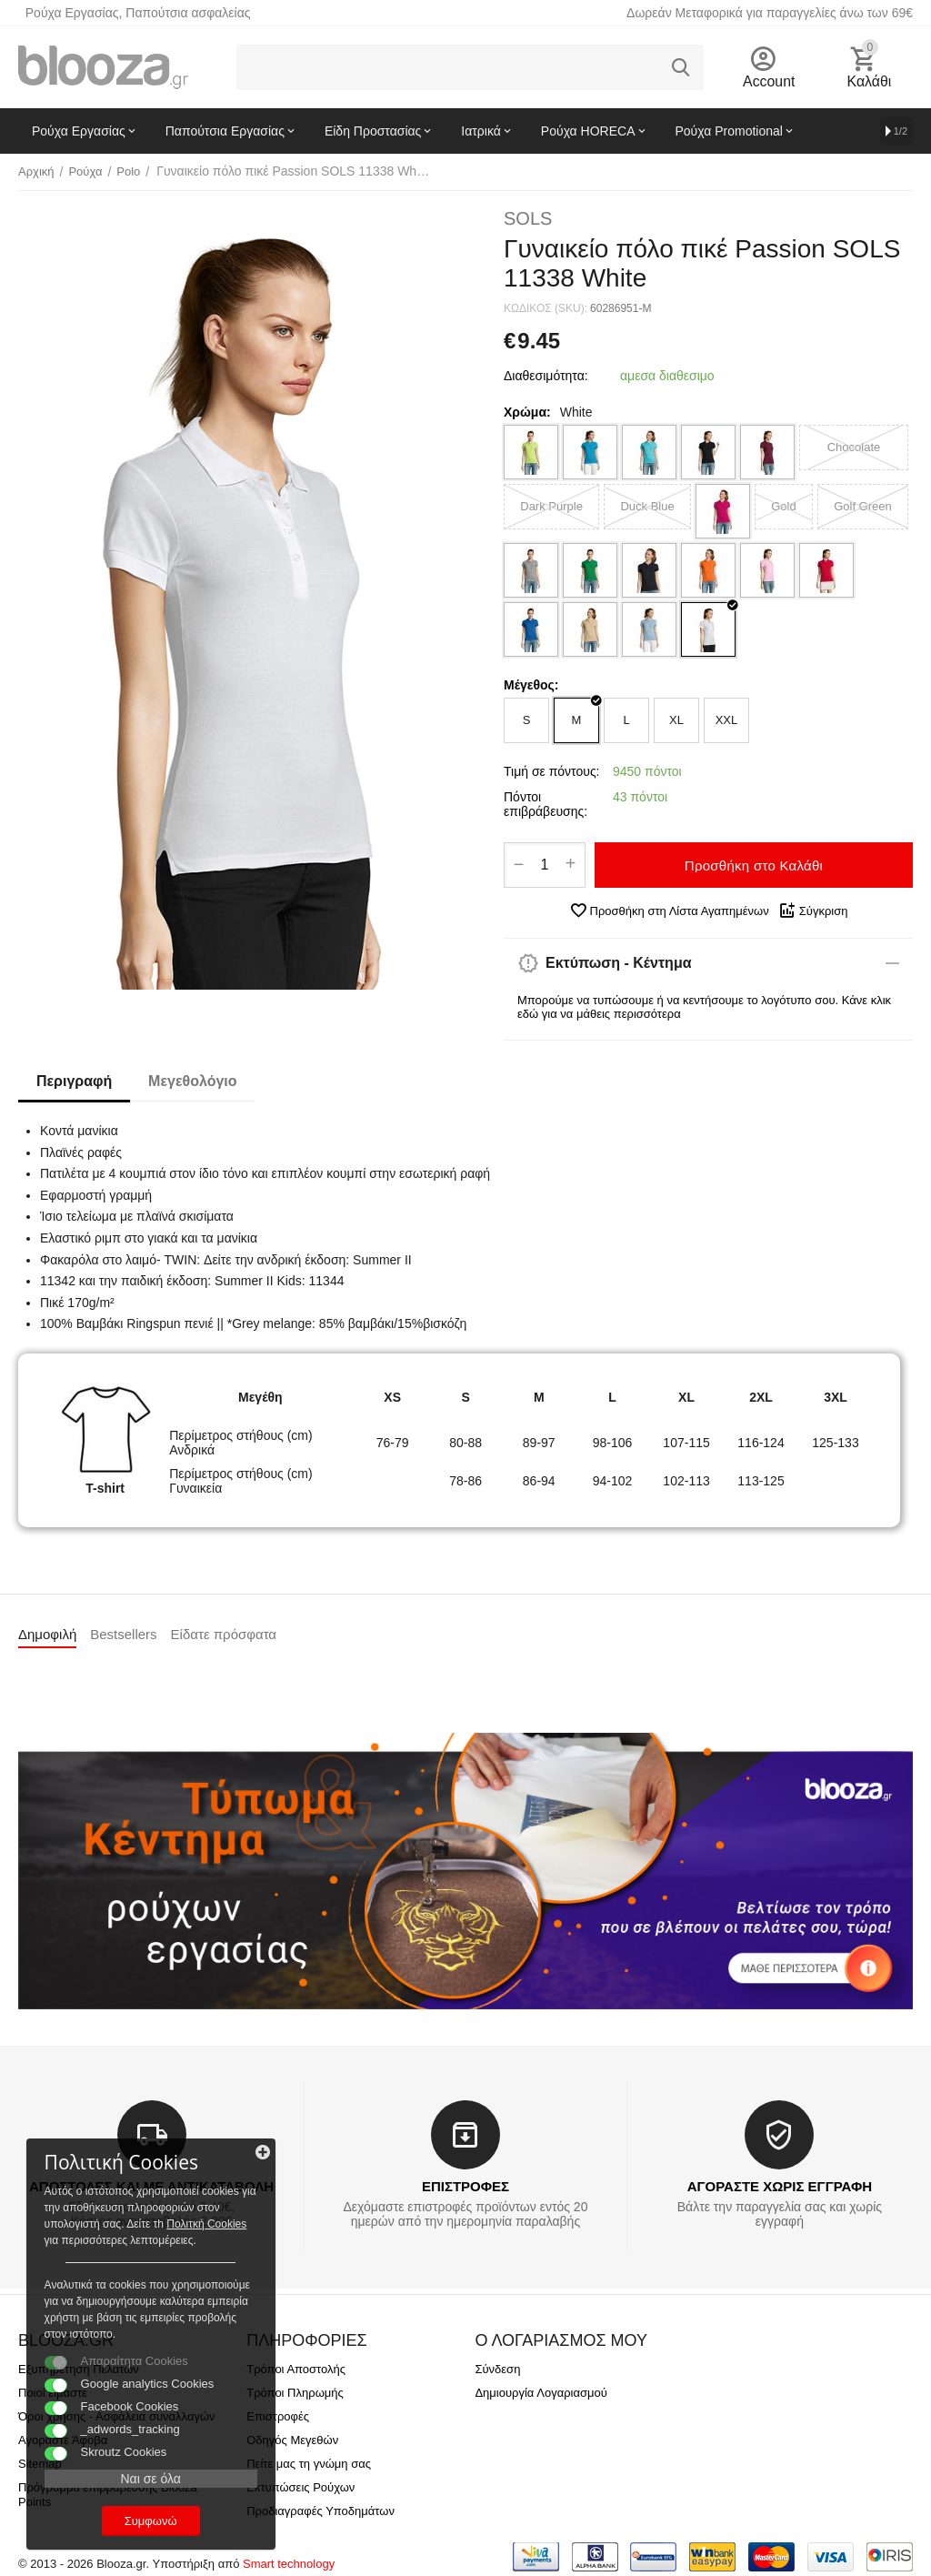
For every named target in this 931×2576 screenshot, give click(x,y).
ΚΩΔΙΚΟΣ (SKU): (545, 308)
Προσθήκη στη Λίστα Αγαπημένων (669, 910)
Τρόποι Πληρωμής (295, 2393)
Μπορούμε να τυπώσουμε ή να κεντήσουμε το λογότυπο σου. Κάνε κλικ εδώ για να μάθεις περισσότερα (704, 1007)
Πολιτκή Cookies (125, 2206)
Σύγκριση (813, 910)
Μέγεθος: (531, 685)
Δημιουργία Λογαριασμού (540, 2393)
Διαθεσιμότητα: (546, 375)
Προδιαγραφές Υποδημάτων (320, 2511)
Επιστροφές (277, 2416)
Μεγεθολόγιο (192, 1081)
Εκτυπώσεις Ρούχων (300, 2487)
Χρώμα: (527, 412)
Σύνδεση (497, 2369)
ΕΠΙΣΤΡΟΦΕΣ (465, 2186)
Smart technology (289, 2564)
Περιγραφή (74, 1081)
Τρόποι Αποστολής (295, 2369)
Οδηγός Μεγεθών (292, 2440)
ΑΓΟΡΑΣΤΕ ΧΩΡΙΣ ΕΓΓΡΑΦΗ (779, 2186)
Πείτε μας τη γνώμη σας (308, 2463)
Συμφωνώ (141, 2520)
